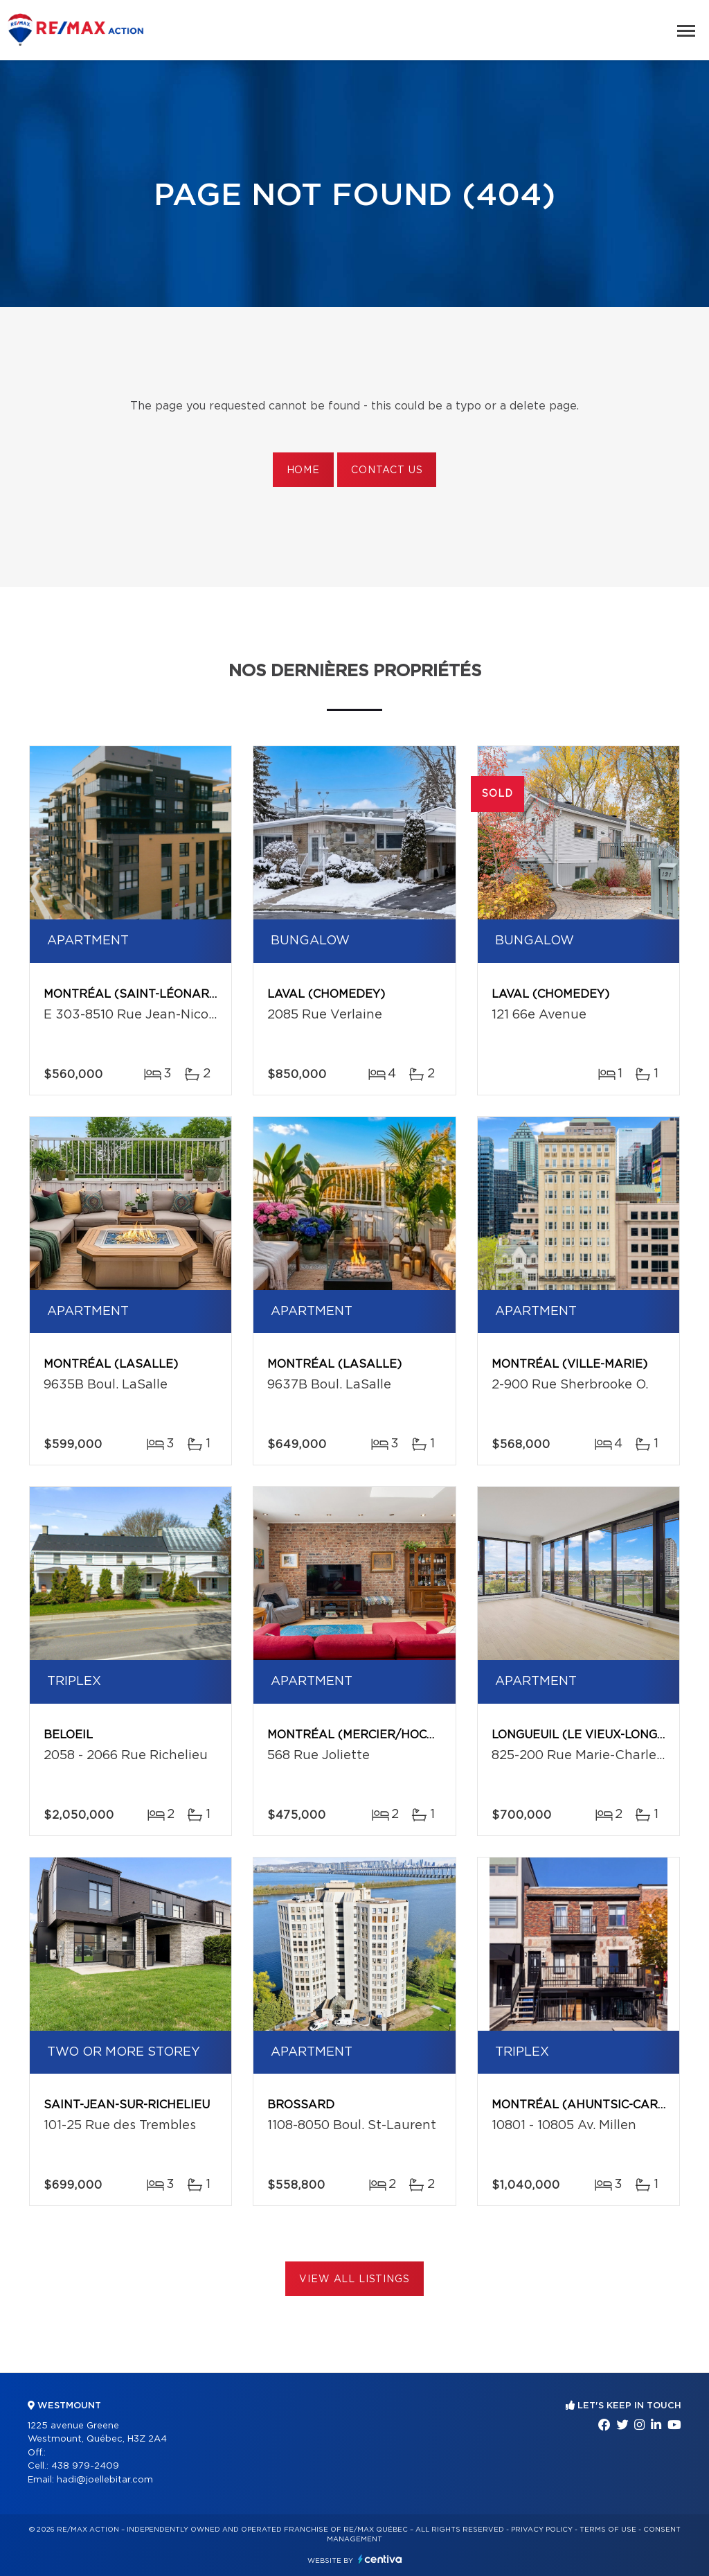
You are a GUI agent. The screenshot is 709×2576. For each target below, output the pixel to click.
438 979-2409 (85, 2466)
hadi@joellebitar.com (105, 2480)
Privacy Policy (542, 2529)
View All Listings (354, 2279)
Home (303, 470)
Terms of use (608, 2529)
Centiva (380, 2559)
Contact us (386, 470)
